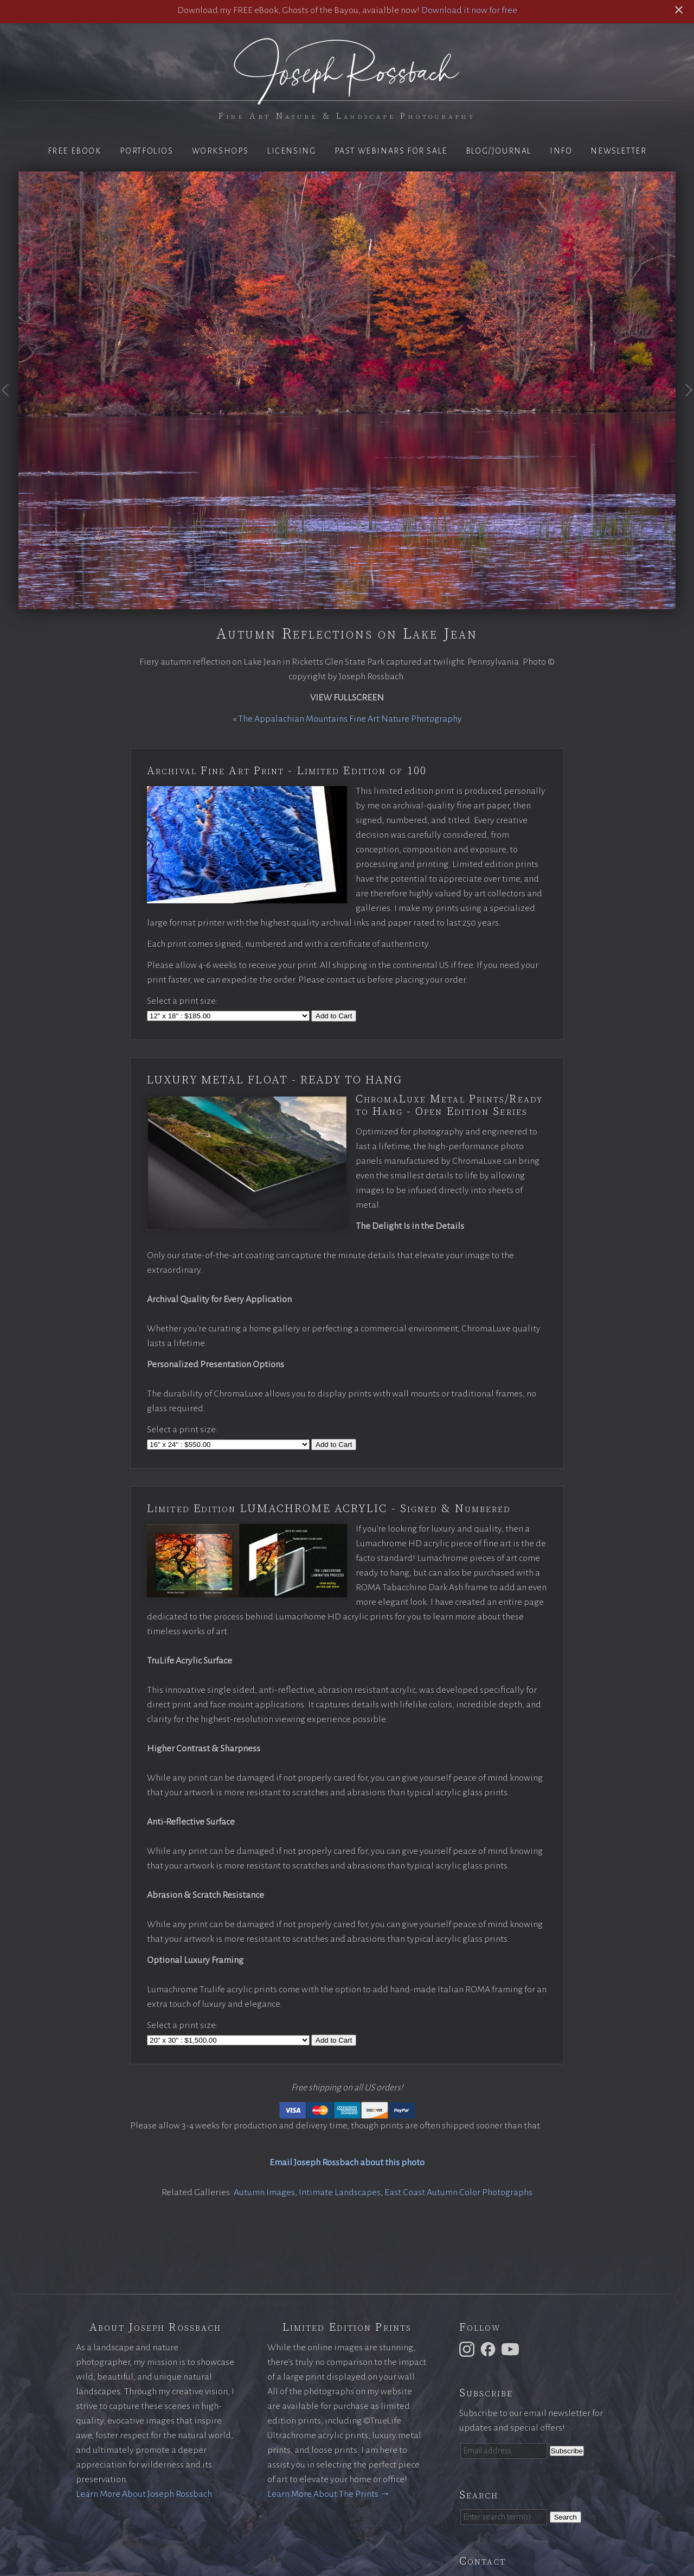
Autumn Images (264, 2192)
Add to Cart (334, 1016)
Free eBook (74, 150)
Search (565, 2517)
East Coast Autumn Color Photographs (458, 2192)
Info (561, 150)
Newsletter (618, 150)
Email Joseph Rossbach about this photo (347, 2162)
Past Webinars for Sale (391, 150)
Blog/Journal (498, 150)
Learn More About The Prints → (328, 2494)
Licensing (291, 150)
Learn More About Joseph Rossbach (144, 2494)
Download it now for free (469, 10)
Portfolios (147, 150)
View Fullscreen (347, 698)
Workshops (220, 150)
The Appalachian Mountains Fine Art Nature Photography (350, 719)
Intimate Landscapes (340, 2192)
